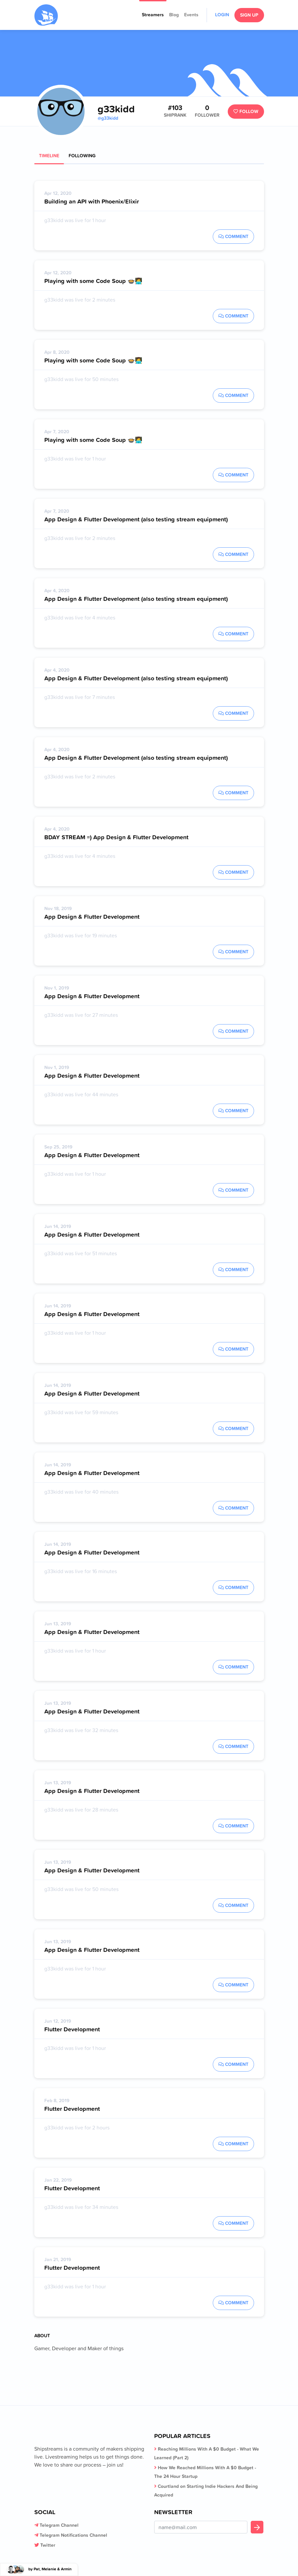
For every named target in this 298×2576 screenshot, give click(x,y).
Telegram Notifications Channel (73, 2535)
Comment (233, 236)
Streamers (153, 14)
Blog (174, 14)
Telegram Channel (59, 2525)
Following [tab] (82, 155)
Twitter (47, 2545)
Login (222, 14)
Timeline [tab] (49, 155)
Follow (245, 111)
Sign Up (249, 15)
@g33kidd (108, 118)
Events (191, 14)
